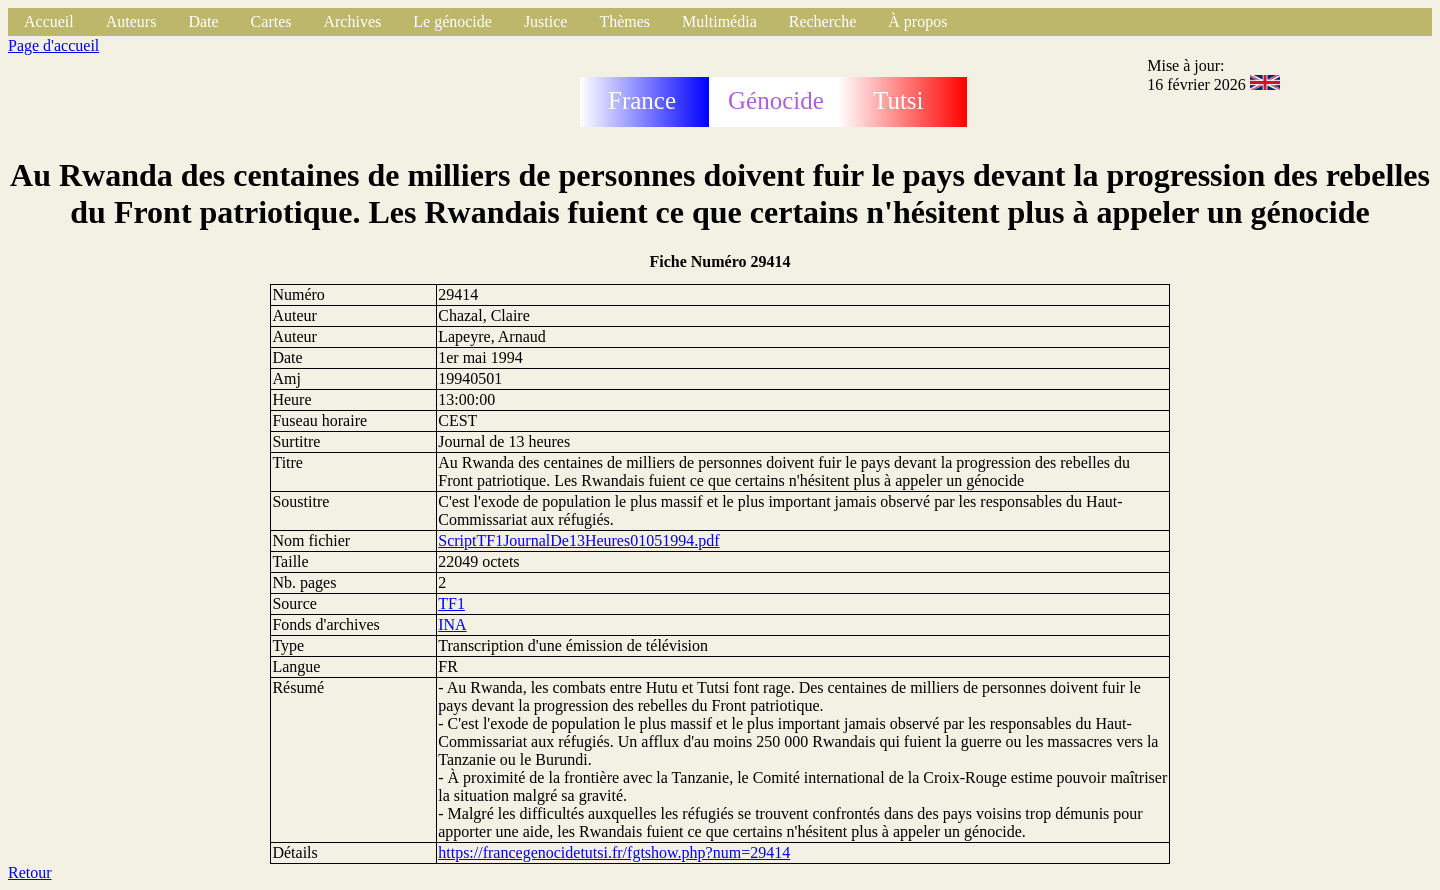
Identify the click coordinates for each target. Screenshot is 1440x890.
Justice (546, 21)
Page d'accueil (53, 45)
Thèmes (624, 21)
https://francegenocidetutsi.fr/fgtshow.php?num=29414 (614, 852)
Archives (352, 21)
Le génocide (452, 21)
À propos (917, 21)
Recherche (823, 21)
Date (203, 21)
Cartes (271, 21)
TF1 (451, 603)
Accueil (49, 21)
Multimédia (719, 21)
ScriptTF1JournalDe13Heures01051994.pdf (578, 540)
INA (452, 624)
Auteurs (131, 21)
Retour (30, 872)
